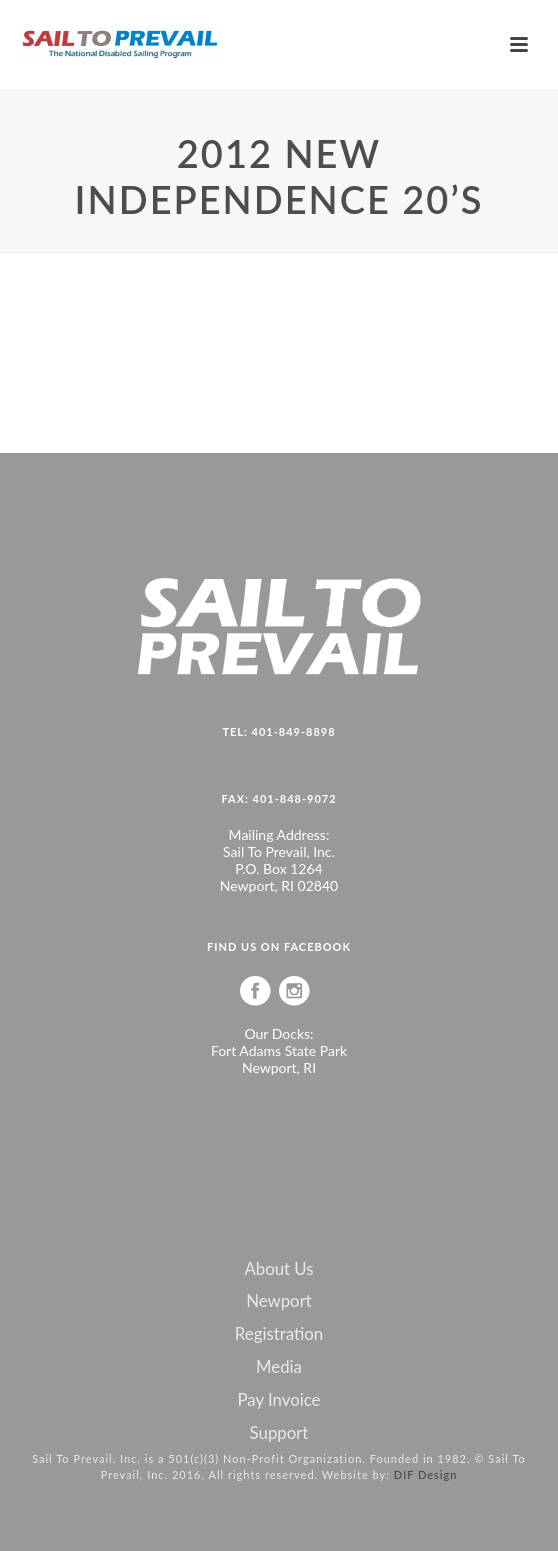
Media (279, 1367)
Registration (279, 1334)
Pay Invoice (279, 1400)
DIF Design (426, 1474)
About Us (278, 1269)
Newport (279, 1301)
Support (279, 1433)
